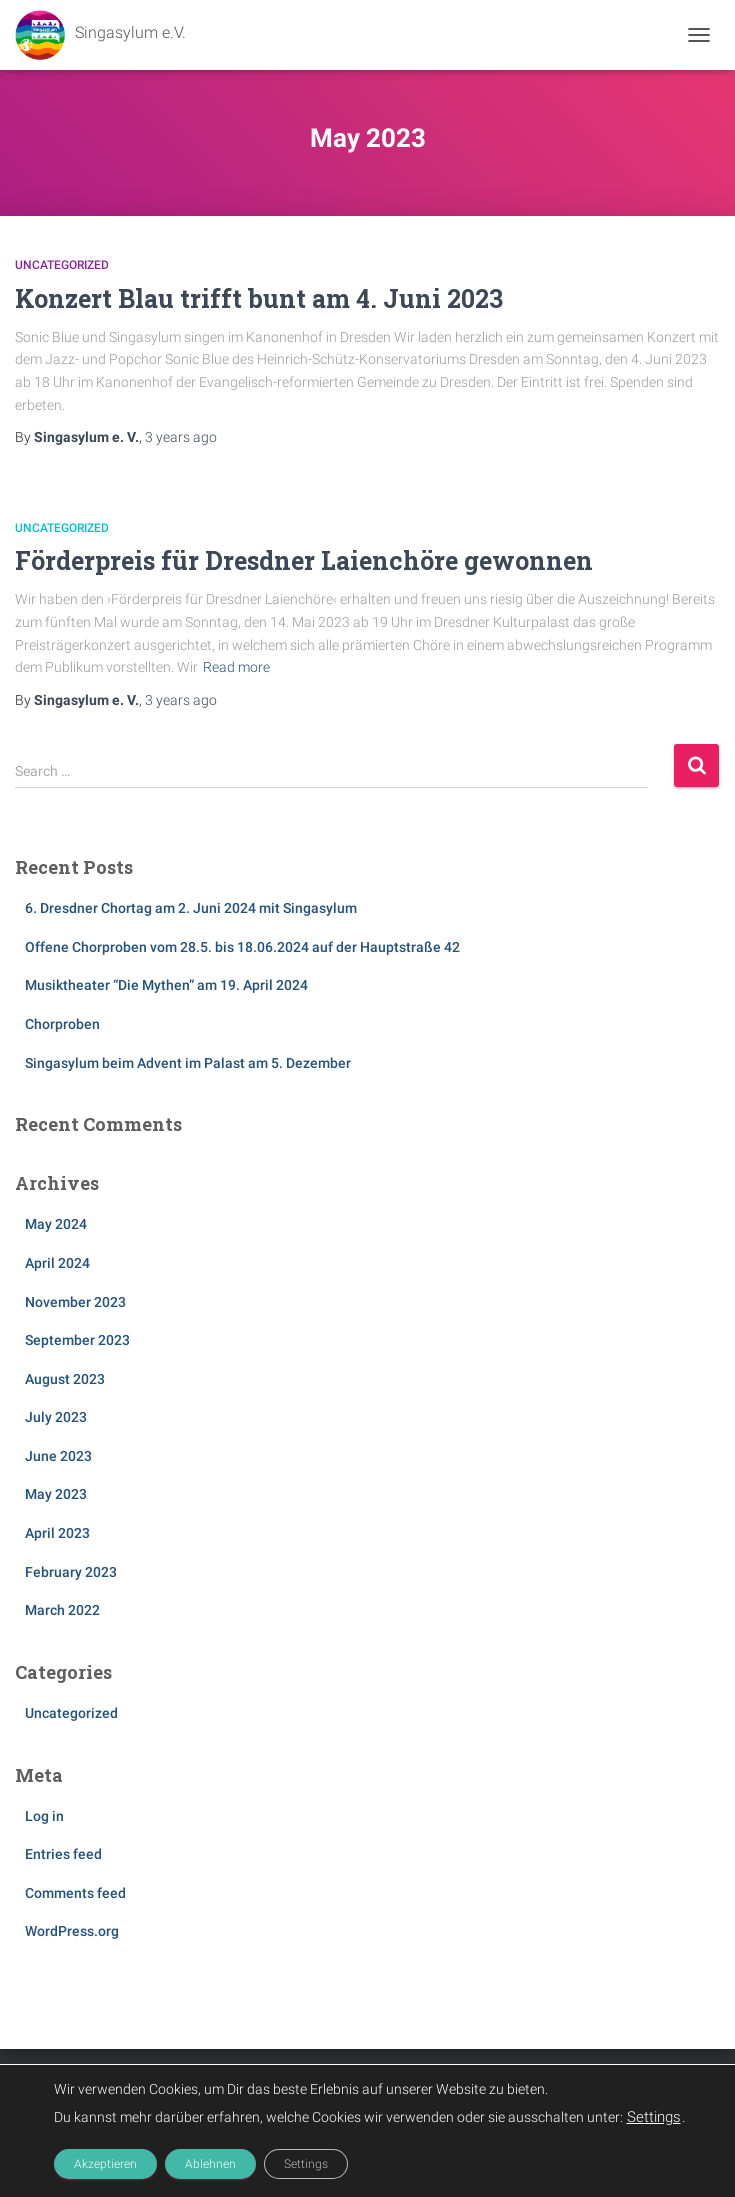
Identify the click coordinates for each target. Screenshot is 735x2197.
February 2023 (71, 1572)
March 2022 (62, 1610)
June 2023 (58, 1456)
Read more (236, 667)
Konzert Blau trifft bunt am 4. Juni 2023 (259, 298)
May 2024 (56, 1224)
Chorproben (62, 1024)
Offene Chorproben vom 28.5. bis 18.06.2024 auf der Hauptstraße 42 (242, 947)
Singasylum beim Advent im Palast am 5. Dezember (188, 1063)
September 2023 (77, 1340)
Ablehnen (210, 2164)
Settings (654, 2117)
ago (181, 437)
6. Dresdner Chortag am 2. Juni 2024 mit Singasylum (191, 908)
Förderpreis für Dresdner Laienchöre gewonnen (304, 560)
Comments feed (75, 1893)
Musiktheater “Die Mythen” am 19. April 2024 (166, 985)
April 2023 (57, 1533)
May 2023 (56, 1494)
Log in (44, 1816)
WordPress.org (72, 1931)
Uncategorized (62, 265)
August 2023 (65, 1379)
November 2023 (75, 1302)
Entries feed (63, 1854)
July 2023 (56, 1417)
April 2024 (57, 1263)
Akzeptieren (105, 2164)
